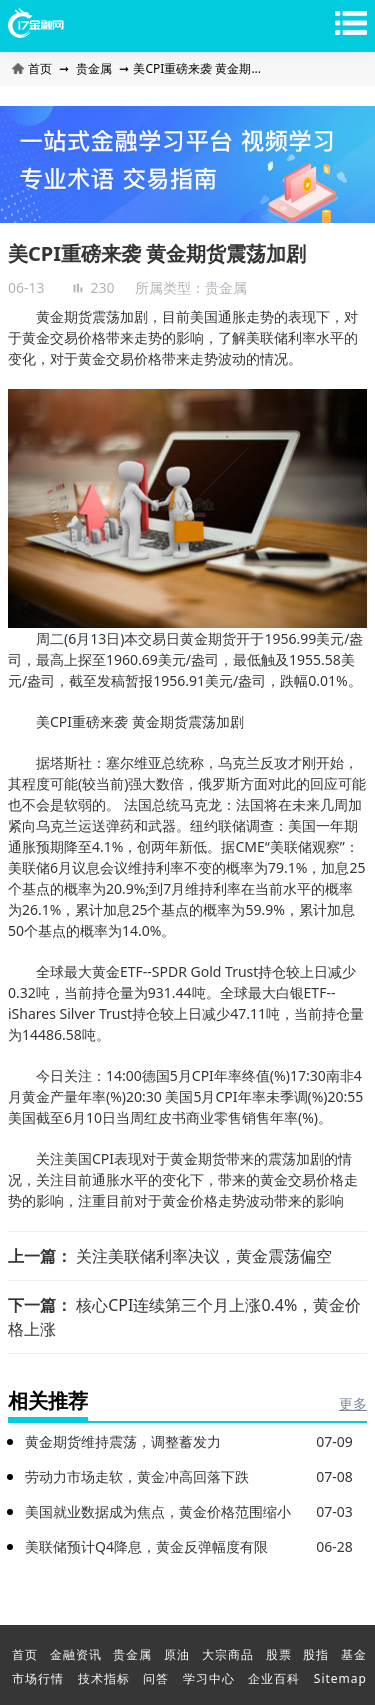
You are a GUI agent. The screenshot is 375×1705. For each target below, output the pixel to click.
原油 (177, 1654)
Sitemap (340, 1678)
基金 (354, 1654)
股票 (279, 1654)
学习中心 (209, 1678)
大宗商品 (228, 1654)
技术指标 (104, 1678)
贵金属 (94, 68)
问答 (156, 1678)
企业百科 (274, 1678)
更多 (353, 1403)
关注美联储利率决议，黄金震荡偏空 (204, 1256)
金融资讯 (76, 1654)
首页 (33, 68)
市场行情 (38, 1678)
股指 (316, 1654)
